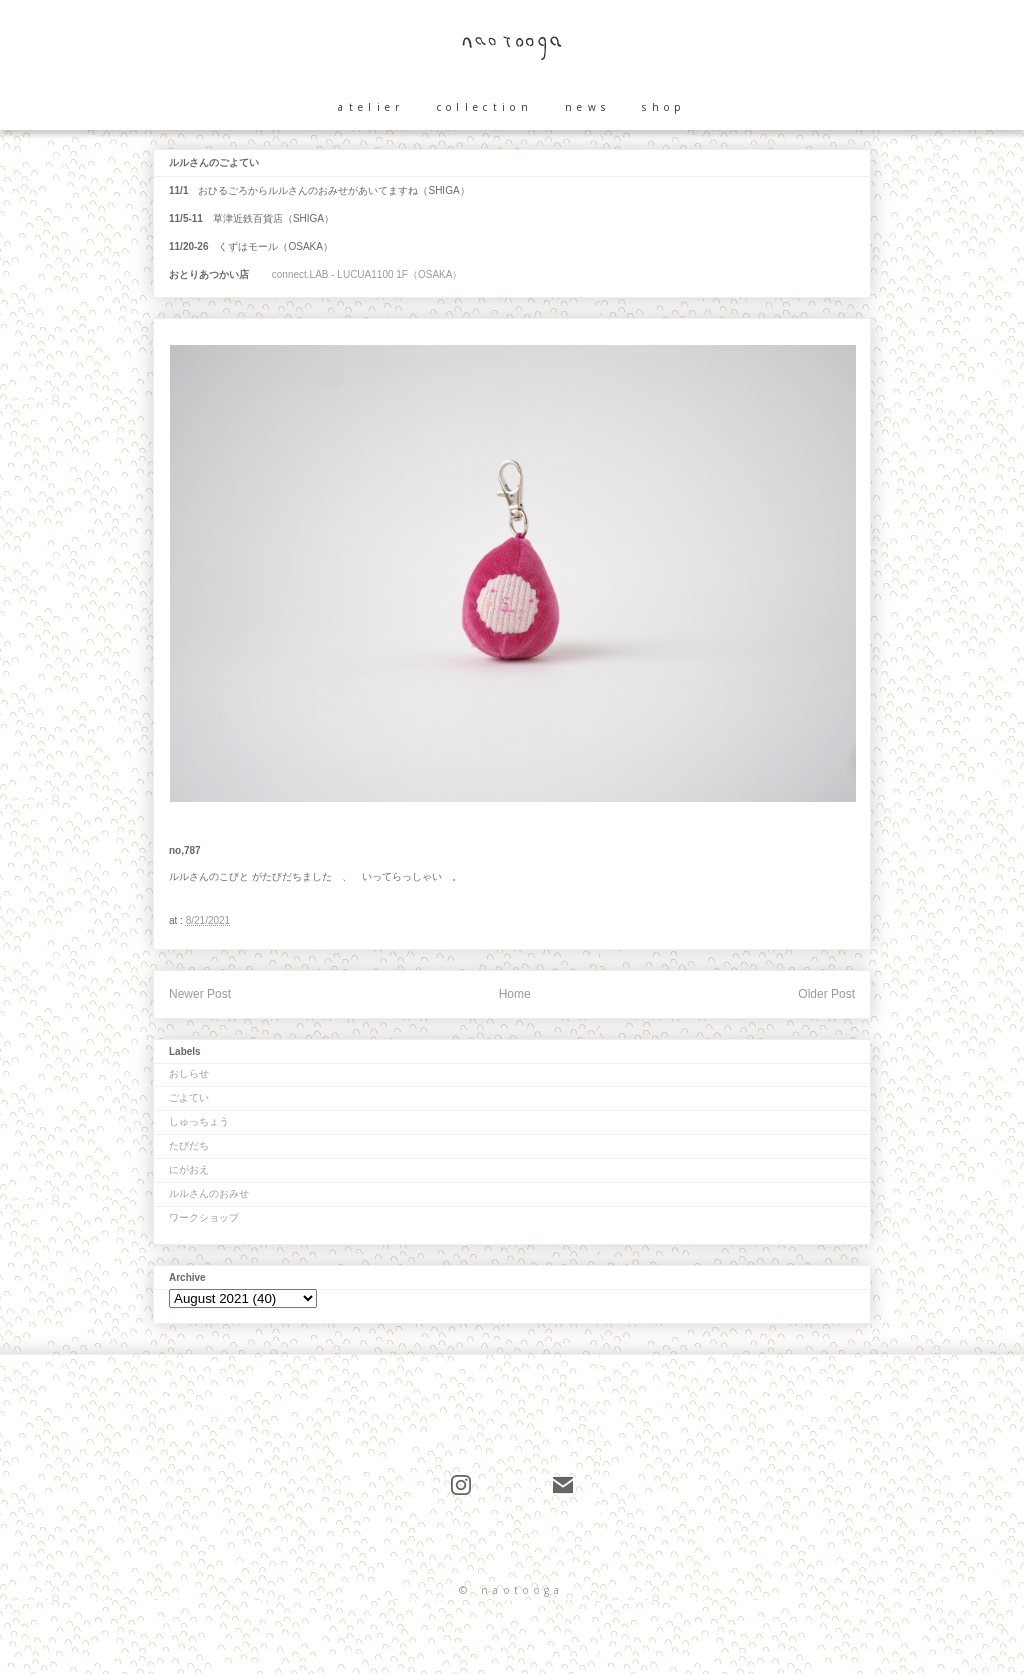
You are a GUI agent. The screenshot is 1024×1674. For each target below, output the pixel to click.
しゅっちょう (199, 1121)
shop (663, 107)
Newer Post (200, 994)
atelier (371, 107)
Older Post (826, 994)
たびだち (189, 1145)
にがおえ (189, 1169)
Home (515, 994)
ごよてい (189, 1097)
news (587, 107)
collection (485, 107)
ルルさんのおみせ (209, 1193)
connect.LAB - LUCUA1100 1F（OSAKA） (365, 274)
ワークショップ (204, 1217)
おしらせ (189, 1073)
